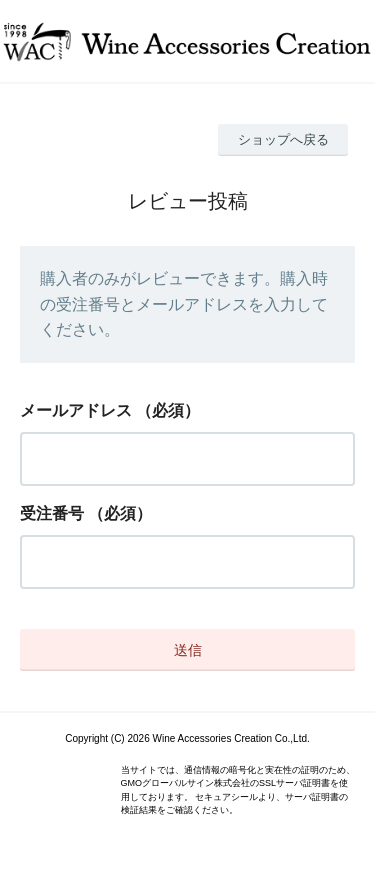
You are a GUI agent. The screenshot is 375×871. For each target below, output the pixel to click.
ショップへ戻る (283, 139)
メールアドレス (76, 410)
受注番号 (52, 513)
